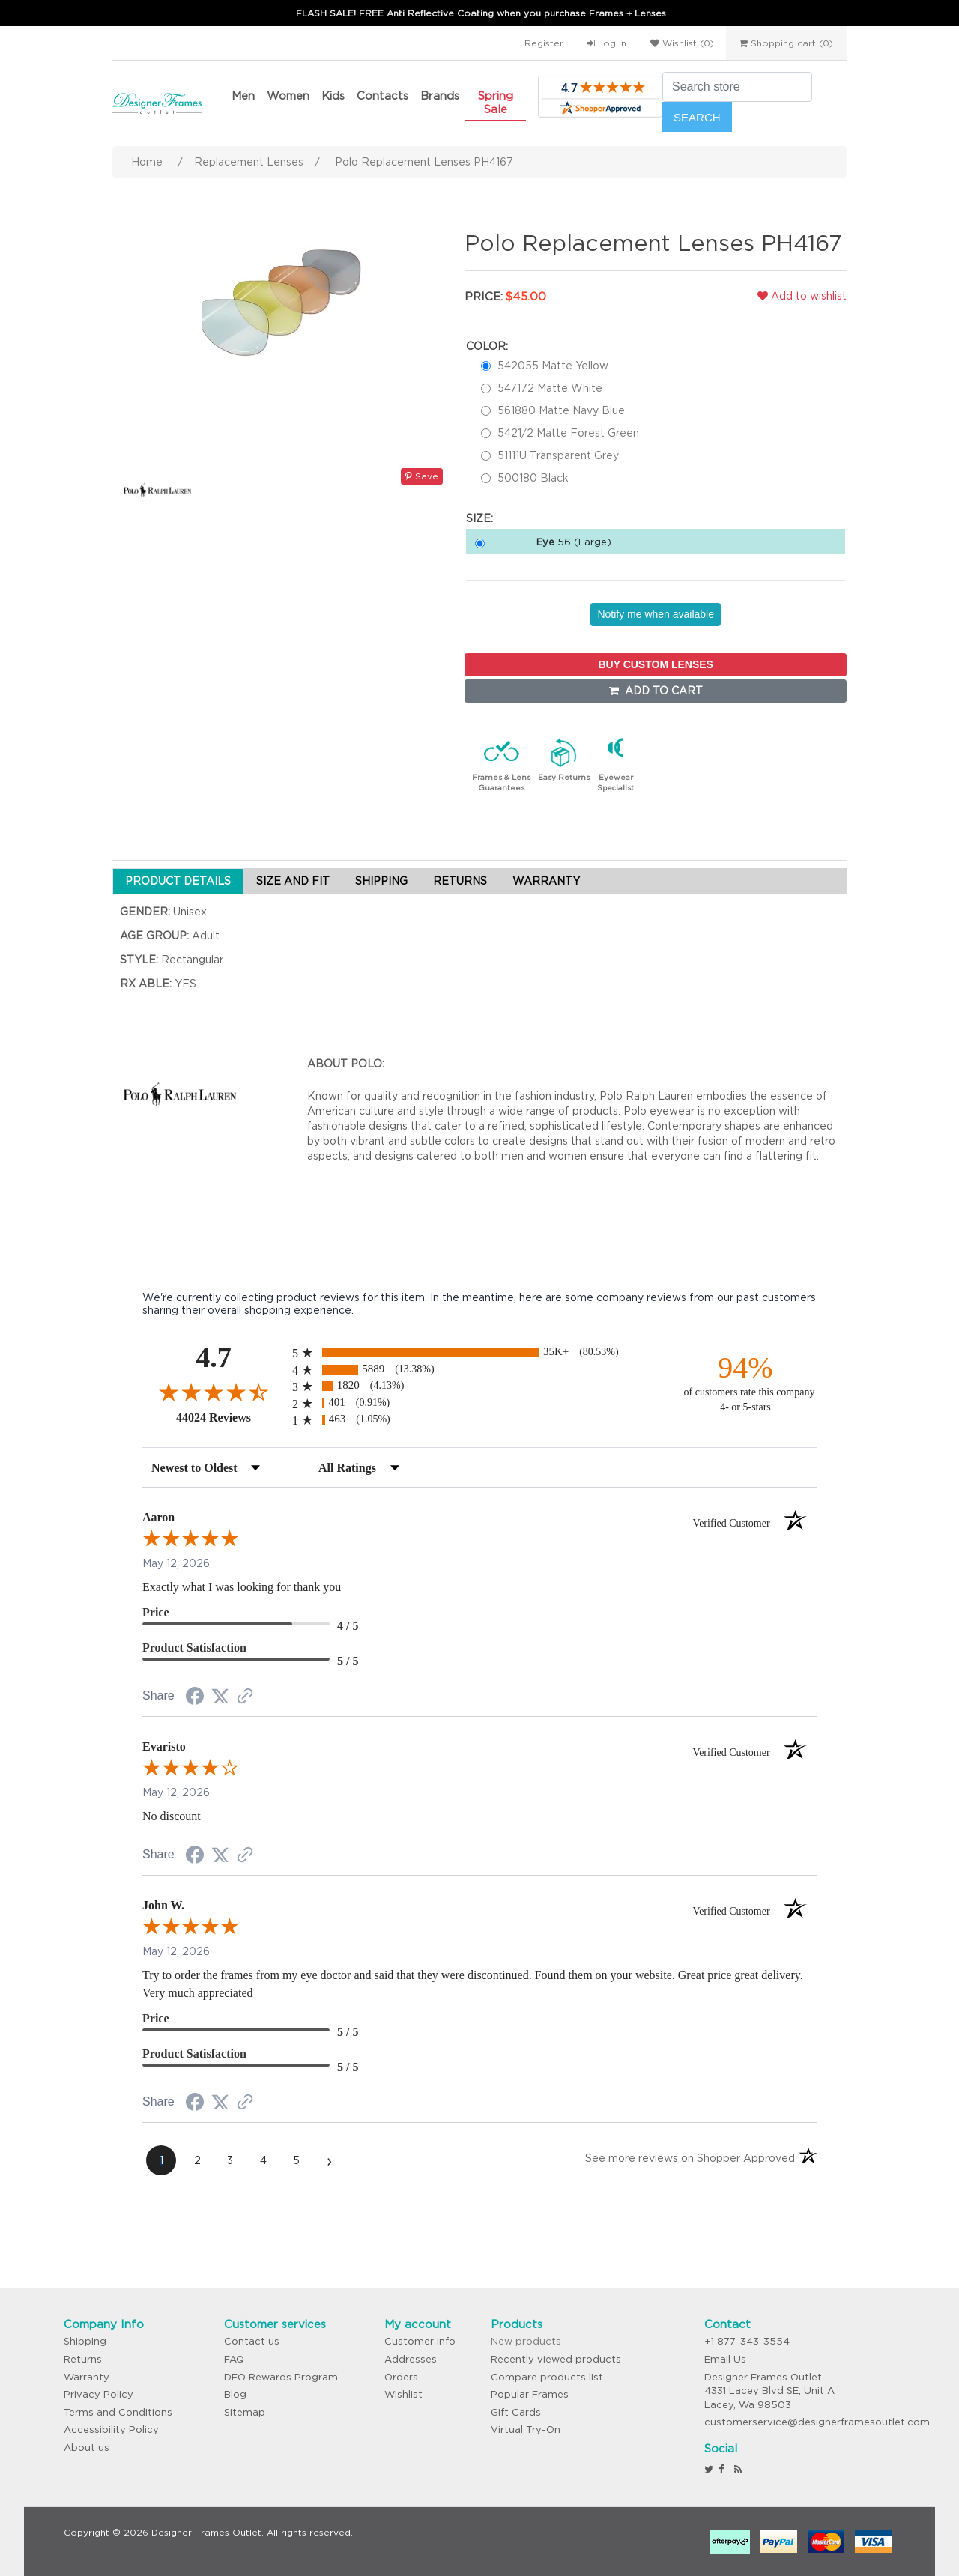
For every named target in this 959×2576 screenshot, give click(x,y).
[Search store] (737, 87)
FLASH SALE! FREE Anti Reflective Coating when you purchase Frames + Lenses (481, 13)
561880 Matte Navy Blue (561, 410)
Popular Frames (530, 2394)
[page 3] (230, 2160)
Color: (487, 346)
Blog (235, 2394)
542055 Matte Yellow (552, 366)
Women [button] (288, 95)
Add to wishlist (802, 296)
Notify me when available (655, 614)
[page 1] (161, 2160)
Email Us (725, 2359)
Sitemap (244, 2412)
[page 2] (197, 2160)
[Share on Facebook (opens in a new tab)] (195, 1698)
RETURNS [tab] (460, 881)
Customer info (420, 2341)
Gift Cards (516, 2412)
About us (86, 2447)
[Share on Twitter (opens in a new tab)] (220, 1697)
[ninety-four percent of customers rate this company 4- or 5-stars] (745, 1382)
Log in (606, 43)
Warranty (86, 2377)
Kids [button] (333, 95)
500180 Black (533, 478)
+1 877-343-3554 (747, 2341)
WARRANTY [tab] (546, 881)
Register (543, 43)
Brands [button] (439, 95)
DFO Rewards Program (281, 2377)
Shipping (85, 2341)
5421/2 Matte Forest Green (568, 433)
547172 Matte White (549, 388)
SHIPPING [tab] (381, 881)
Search (697, 117)
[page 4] (263, 2160)
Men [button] (243, 95)
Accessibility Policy (111, 2429)
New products (526, 2341)
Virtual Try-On (525, 2429)
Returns (83, 2359)
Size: (479, 518)
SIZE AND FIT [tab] (293, 881)
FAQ (234, 2359)
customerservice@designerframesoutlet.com (817, 2422)
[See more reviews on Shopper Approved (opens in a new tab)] (245, 1697)
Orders (401, 2377)
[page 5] (296, 2160)
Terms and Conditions (118, 2412)
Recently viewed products (556, 2359)
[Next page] (329, 2160)
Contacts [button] (382, 95)
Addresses (410, 2359)
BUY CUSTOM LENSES (655, 664)
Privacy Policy (98, 2394)
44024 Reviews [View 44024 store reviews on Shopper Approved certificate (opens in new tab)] (230, 1417)
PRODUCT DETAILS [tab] (178, 881)
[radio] (479, 1352)
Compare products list (547, 2377)
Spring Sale (495, 102)
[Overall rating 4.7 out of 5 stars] (213, 1392)
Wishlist (403, 2394)
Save (421, 476)
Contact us (251, 2341)
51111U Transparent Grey (558, 455)
